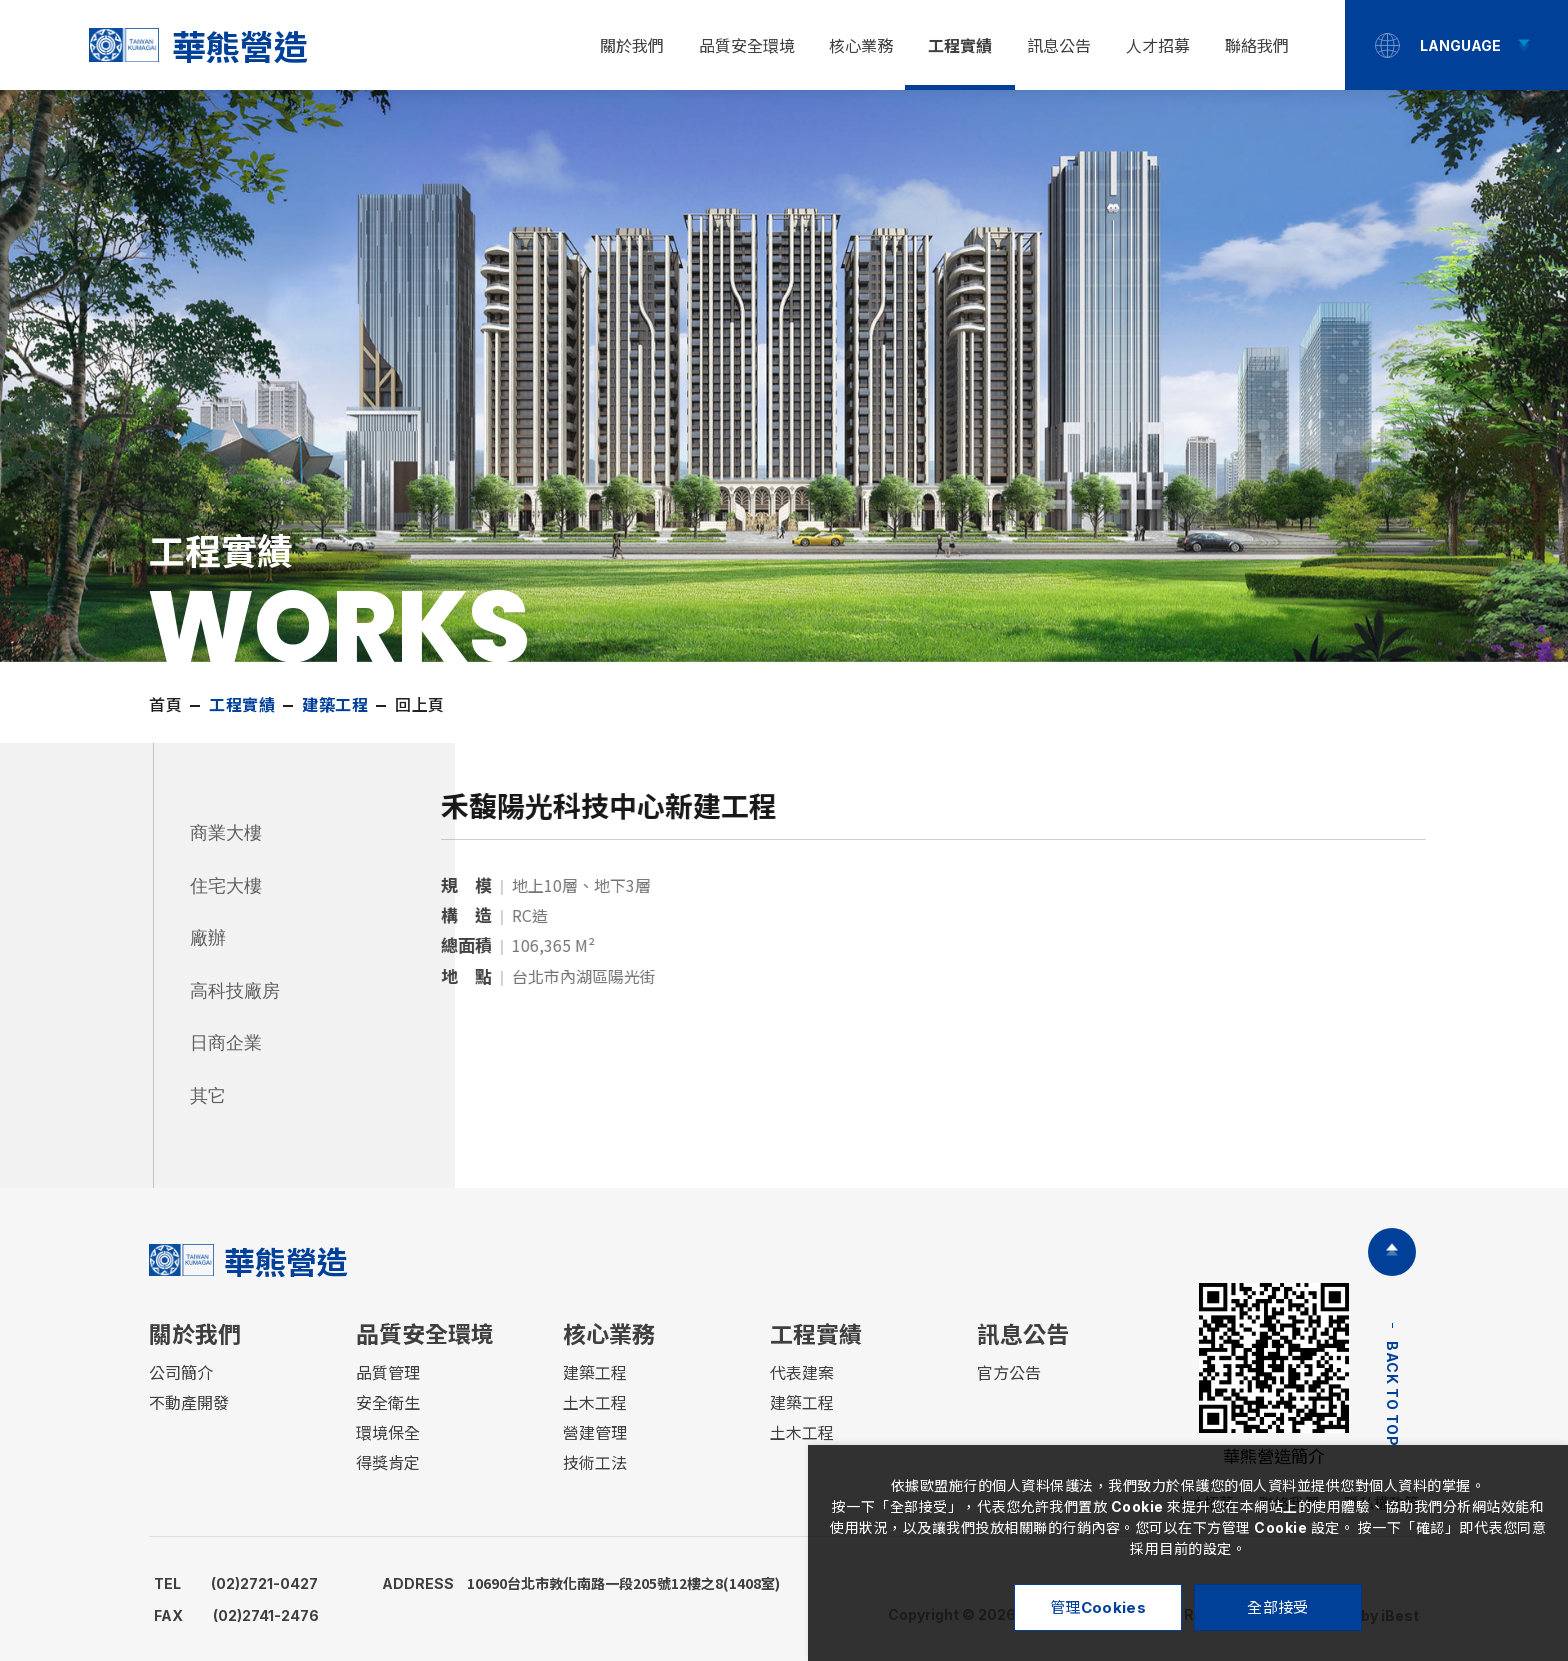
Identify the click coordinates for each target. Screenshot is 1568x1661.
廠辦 (208, 938)
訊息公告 (1059, 46)
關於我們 (632, 46)
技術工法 (595, 1463)
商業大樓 (226, 833)
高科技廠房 (235, 991)
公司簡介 (181, 1373)
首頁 (165, 705)
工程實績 (960, 46)
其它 (208, 1096)
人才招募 (1158, 46)
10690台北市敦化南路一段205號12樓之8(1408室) (581, 1583)
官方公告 (1009, 1373)
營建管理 (595, 1433)
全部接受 (1277, 1607)
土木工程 (595, 1403)
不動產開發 (189, 1403)
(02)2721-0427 (236, 1583)
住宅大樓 (226, 886)
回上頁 (420, 705)
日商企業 (226, 1043)
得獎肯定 (388, 1463)
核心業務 (861, 46)
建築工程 (595, 1373)
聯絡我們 (1257, 46)
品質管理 (388, 1373)
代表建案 (802, 1373)
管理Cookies (1098, 1607)
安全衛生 (388, 1403)
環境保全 (388, 1433)
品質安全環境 (747, 46)
